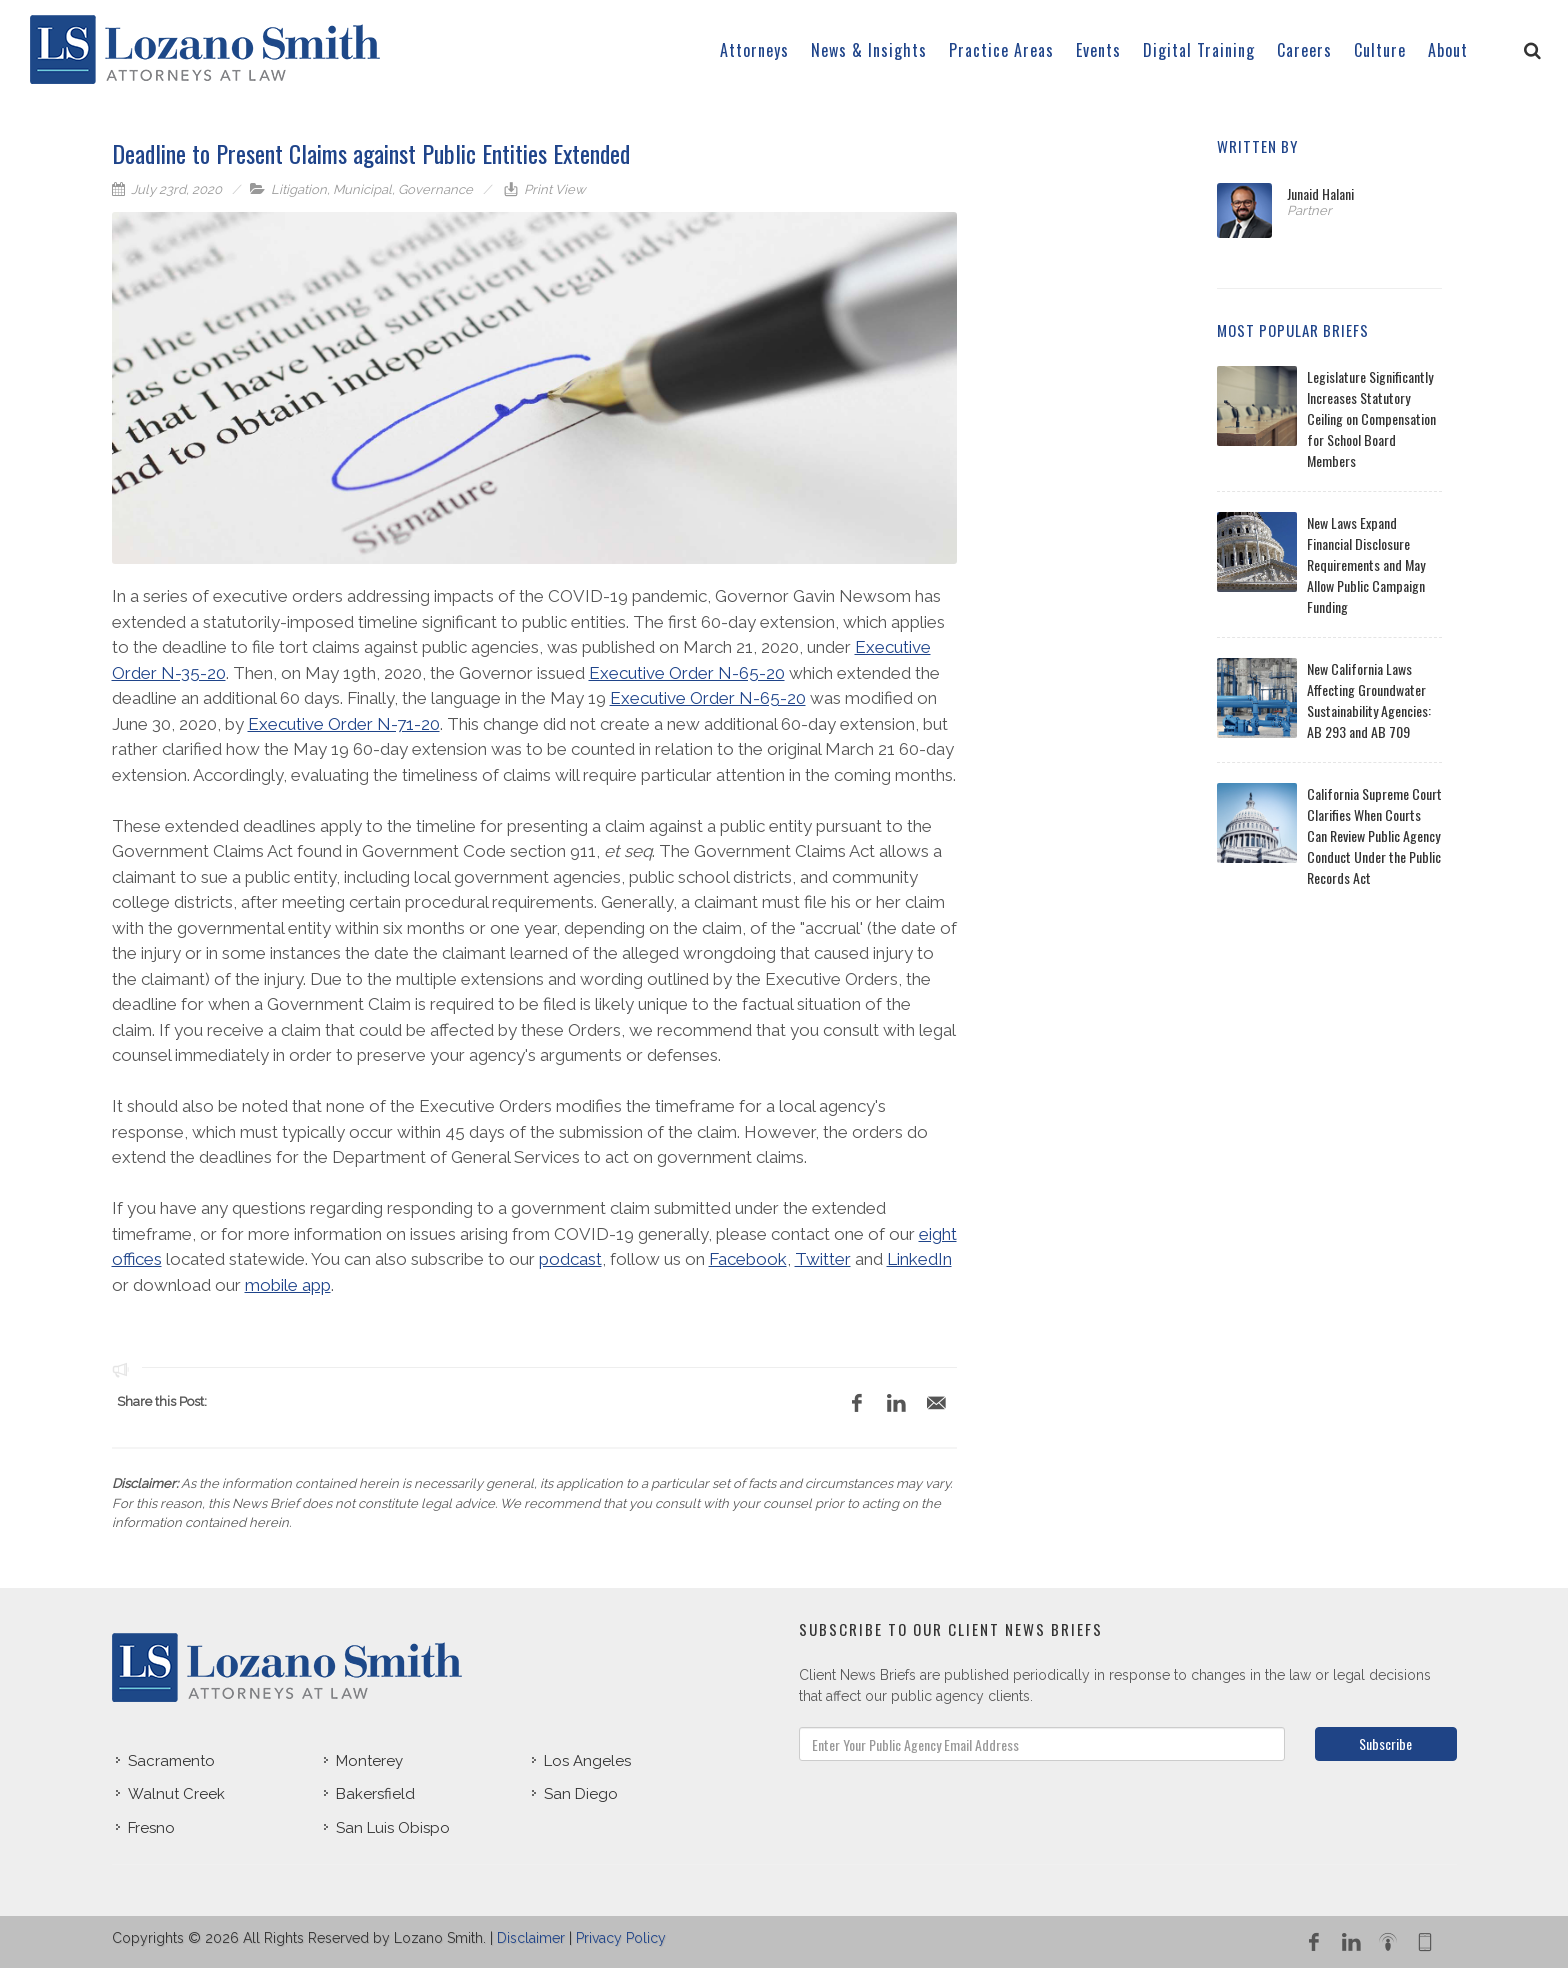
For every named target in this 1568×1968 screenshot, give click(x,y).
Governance (435, 189)
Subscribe (1385, 1743)
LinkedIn (919, 1259)
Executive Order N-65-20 (687, 673)
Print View (553, 189)
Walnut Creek (176, 1794)
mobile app (288, 1285)
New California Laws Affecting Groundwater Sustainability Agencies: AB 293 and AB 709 (1369, 700)
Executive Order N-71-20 (344, 724)
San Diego (581, 1794)
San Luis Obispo (393, 1828)
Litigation (299, 189)
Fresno (151, 1828)
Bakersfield (375, 1794)
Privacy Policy (621, 1938)
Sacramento (171, 1761)
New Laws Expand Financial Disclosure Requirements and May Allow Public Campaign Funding (1366, 564)
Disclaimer (531, 1938)
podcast (570, 1259)
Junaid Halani (1320, 193)
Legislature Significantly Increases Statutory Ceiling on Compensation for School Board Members (1371, 418)
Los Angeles (587, 1761)
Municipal (362, 189)
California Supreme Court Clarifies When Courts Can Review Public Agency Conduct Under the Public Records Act (1374, 835)
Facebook (748, 1259)
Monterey (369, 1761)
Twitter (823, 1259)
